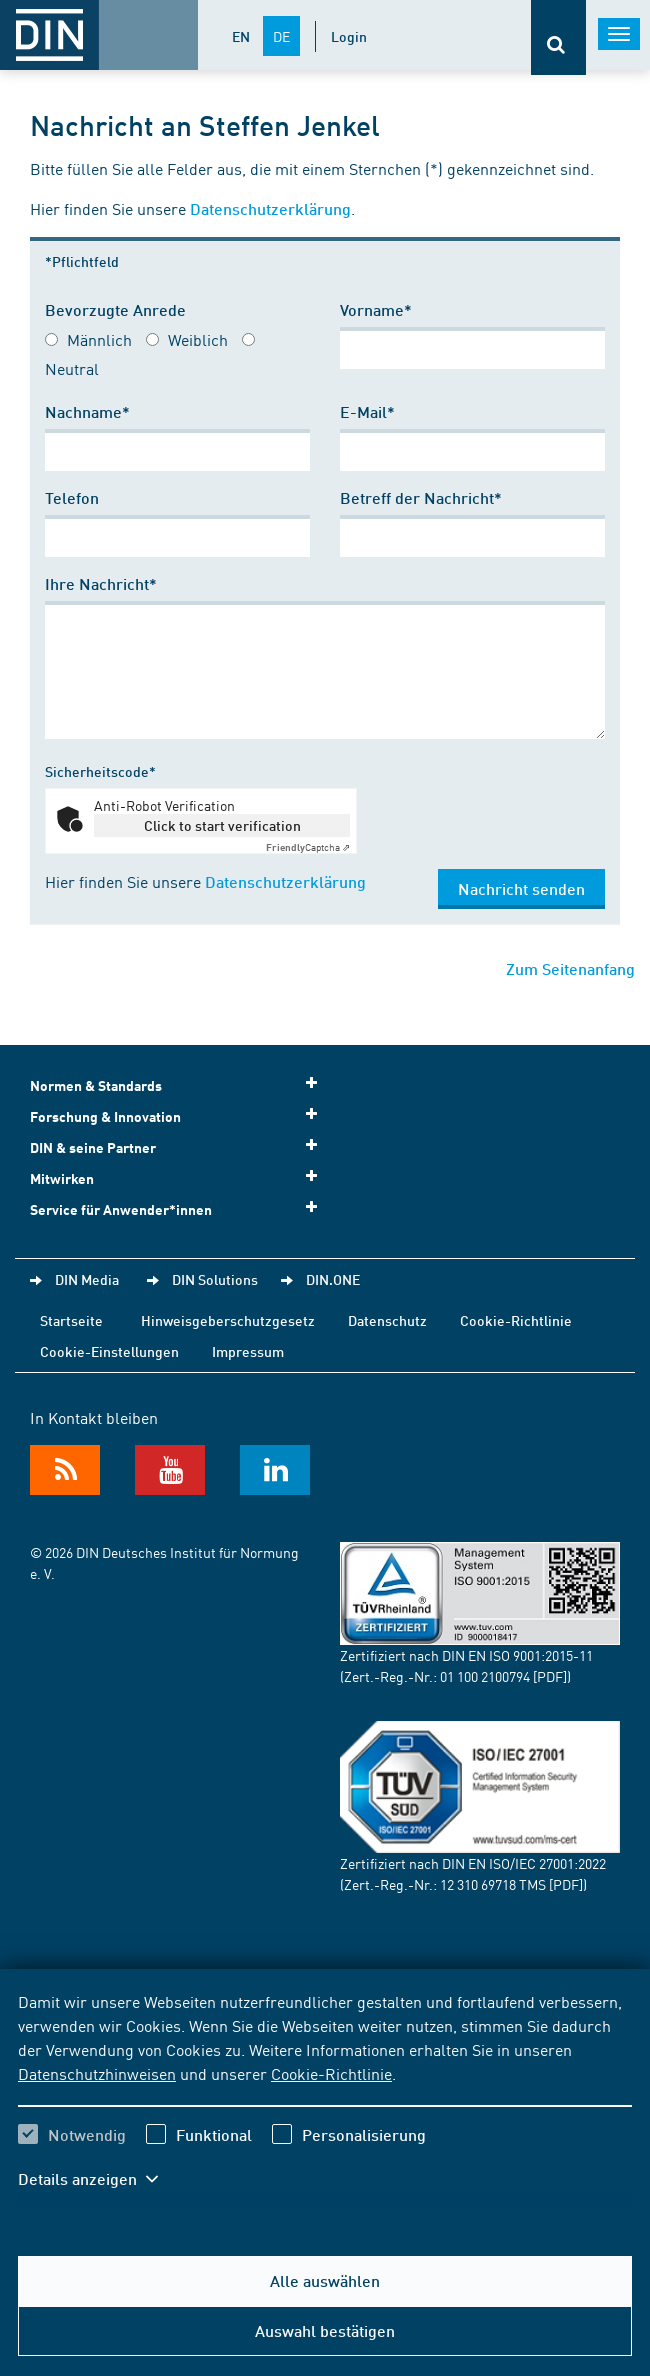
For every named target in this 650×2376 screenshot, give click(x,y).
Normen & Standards (180, 1084)
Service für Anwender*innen (180, 1208)
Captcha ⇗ (308, 847)
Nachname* (87, 411)
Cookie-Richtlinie (331, 2073)
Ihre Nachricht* (101, 583)
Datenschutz (387, 1320)
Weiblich (198, 339)
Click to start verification (222, 825)
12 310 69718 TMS (493, 1884)
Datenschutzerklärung (270, 208)
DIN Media (87, 1279)
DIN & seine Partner (180, 1146)
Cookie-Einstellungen (109, 1351)
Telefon (72, 497)
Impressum (248, 1351)
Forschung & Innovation (180, 1115)
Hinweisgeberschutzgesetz (228, 1320)
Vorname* (376, 309)
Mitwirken (180, 1177)
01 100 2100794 (485, 1676)
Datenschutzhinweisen (97, 2073)
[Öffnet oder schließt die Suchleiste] (558, 37)
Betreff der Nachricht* (421, 497)
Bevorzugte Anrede (115, 309)
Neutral (72, 368)
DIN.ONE (333, 1279)
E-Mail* (367, 411)
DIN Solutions (215, 1279)
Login (349, 36)
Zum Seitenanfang (570, 968)
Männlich (99, 339)
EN (241, 36)
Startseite (71, 1320)
